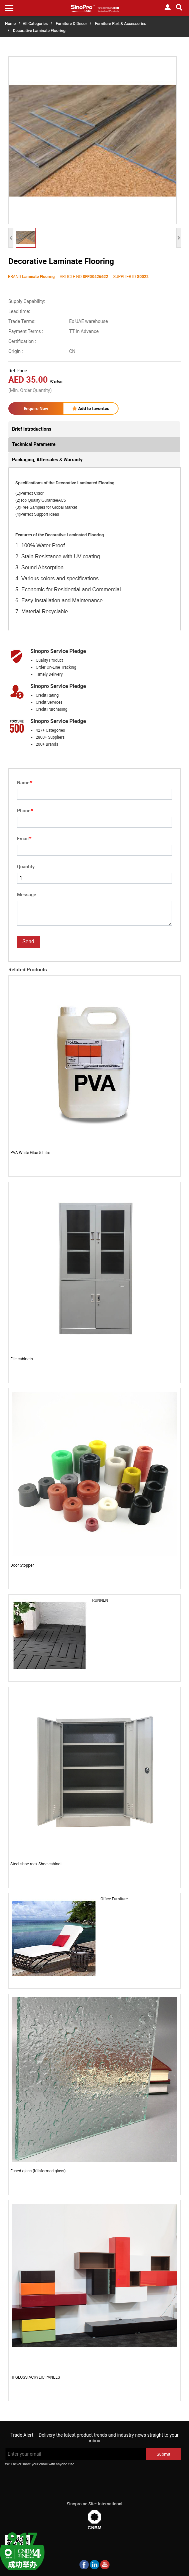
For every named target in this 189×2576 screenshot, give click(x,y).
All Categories (35, 23)
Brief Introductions (31, 429)
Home (10, 23)
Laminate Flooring (38, 276)
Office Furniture (114, 1899)
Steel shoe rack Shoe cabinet (36, 1864)
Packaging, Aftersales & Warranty (47, 459)
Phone (25, 810)
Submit (163, 2454)
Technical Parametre (33, 444)
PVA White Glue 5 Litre (30, 1152)
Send (28, 941)
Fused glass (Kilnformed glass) (38, 2171)
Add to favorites (90, 408)
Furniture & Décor (71, 23)
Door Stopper (22, 1565)
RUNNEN (100, 1600)
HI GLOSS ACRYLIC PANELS (35, 2377)
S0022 (143, 276)
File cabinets (21, 1359)
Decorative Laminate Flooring (39, 30)
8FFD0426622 (95, 276)
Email (24, 838)
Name (24, 782)
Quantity (26, 866)
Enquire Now (36, 408)
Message (26, 894)
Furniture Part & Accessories (120, 23)
